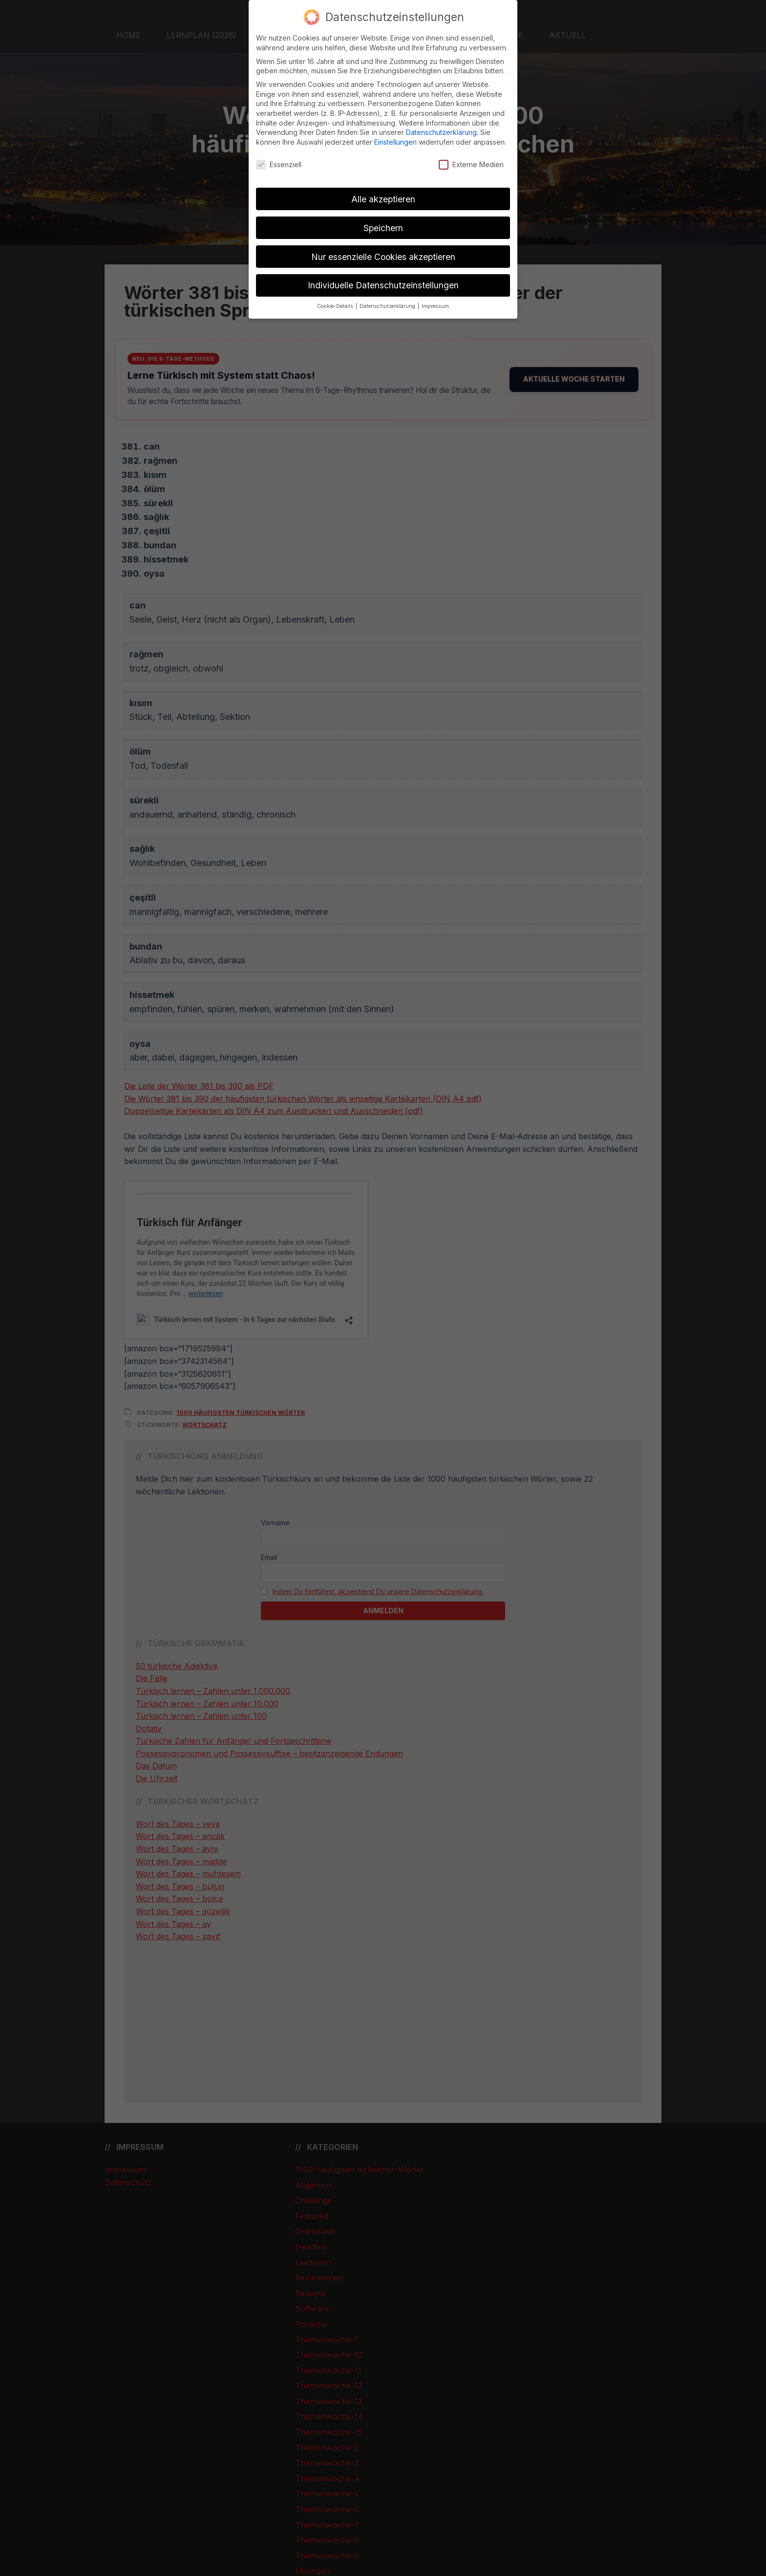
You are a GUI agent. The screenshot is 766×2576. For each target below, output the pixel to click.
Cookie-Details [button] (336, 306)
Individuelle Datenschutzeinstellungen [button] (383, 285)
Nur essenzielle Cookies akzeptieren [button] (383, 257)
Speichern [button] (383, 228)
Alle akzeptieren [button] (383, 199)
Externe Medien (471, 164)
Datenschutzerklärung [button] (388, 306)
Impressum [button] (435, 306)
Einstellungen (395, 142)
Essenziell (278, 164)
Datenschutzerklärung (441, 132)
